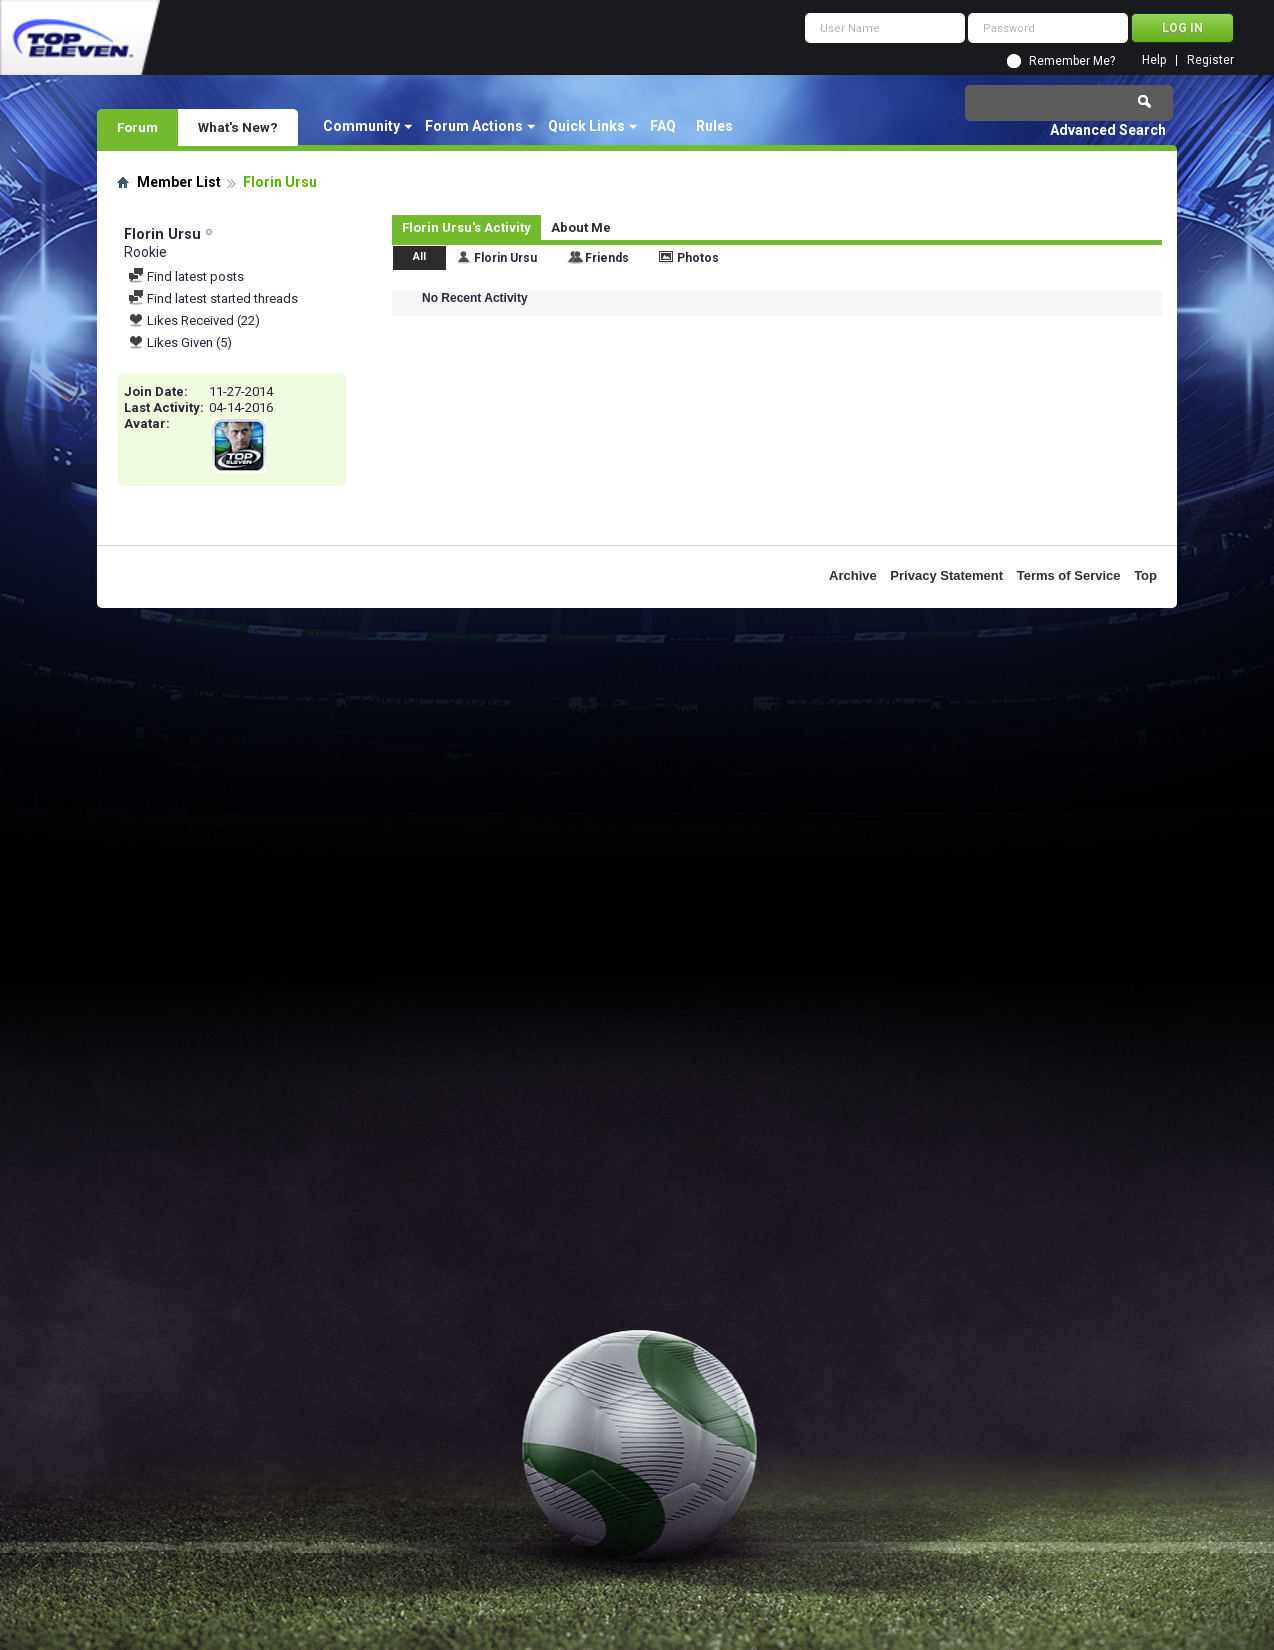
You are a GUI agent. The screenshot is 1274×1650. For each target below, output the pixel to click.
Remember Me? (1072, 61)
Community (361, 126)
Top (1145, 575)
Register (1210, 60)
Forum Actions (474, 126)
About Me (581, 227)
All (419, 256)
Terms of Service (1069, 575)
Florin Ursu (505, 258)
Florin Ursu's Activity (466, 227)
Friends (607, 258)
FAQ (663, 126)
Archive (853, 575)
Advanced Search (1108, 130)
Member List (179, 182)
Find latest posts (186, 276)
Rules (714, 126)
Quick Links (586, 126)
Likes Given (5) (180, 342)
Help (1154, 60)
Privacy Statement (946, 575)
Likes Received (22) (194, 320)
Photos (698, 258)
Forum (137, 127)
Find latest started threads (213, 298)
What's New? (238, 127)
